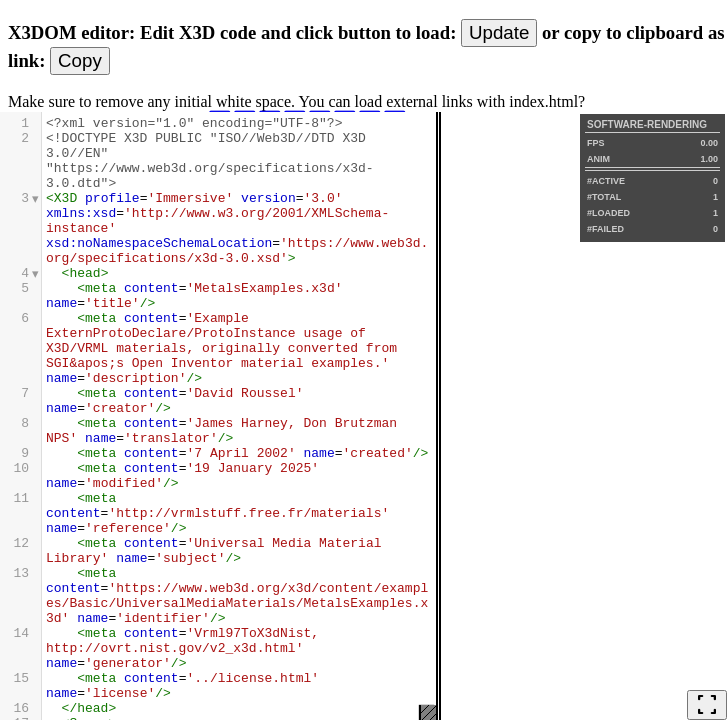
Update (499, 32)
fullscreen (707, 705)
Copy (80, 60)
